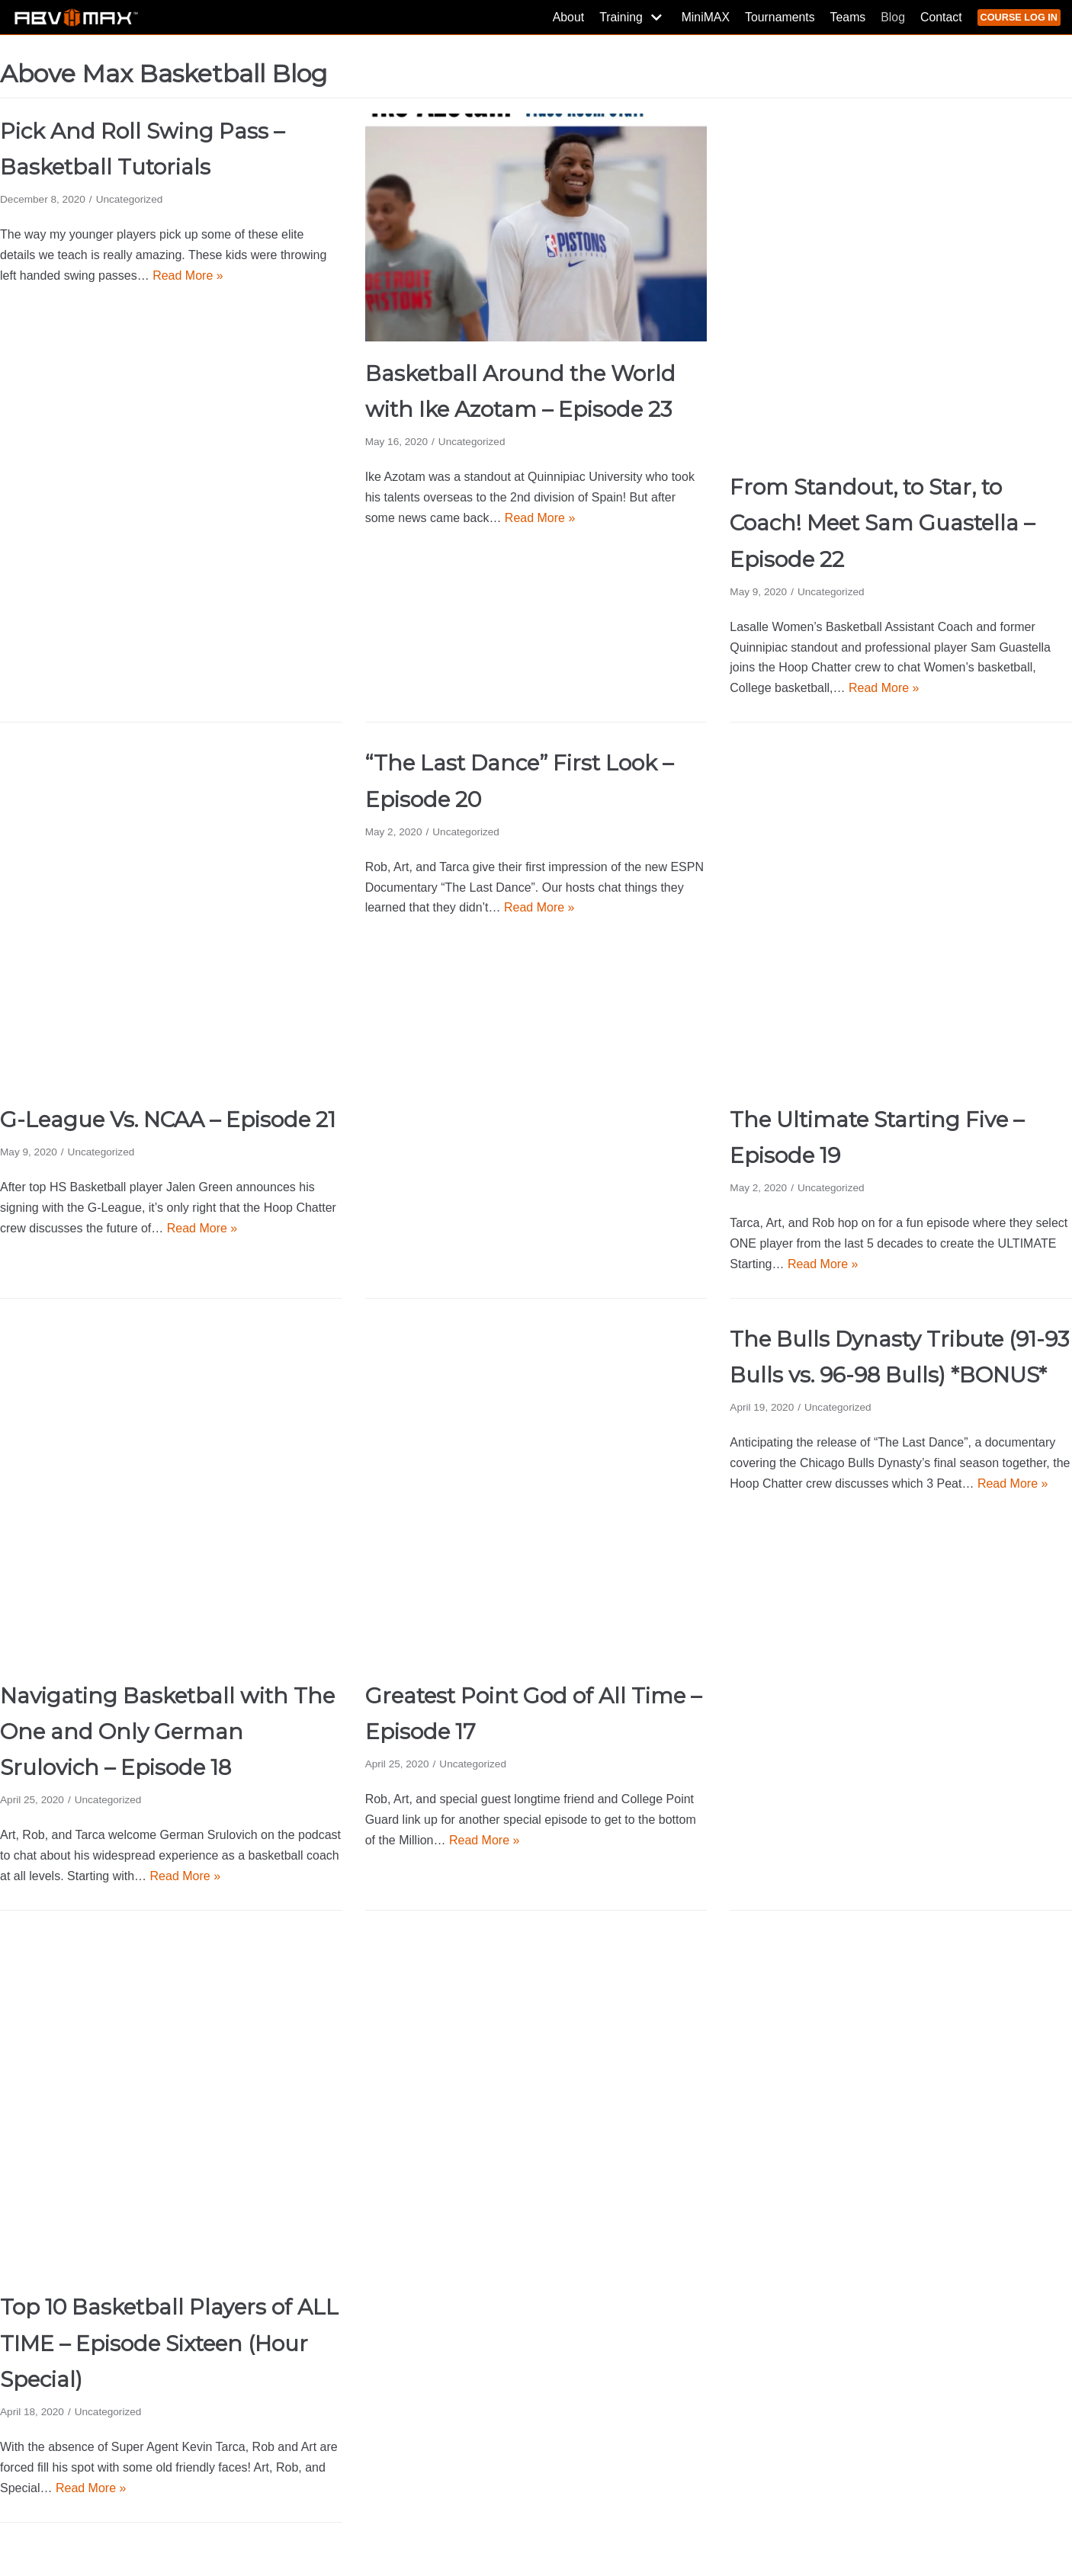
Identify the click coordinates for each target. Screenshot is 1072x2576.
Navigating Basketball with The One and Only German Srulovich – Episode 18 (167, 1731)
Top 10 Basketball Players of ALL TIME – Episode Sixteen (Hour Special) (169, 2343)
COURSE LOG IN (1019, 17)
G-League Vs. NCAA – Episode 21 (167, 1120)
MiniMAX (703, 17)
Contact (940, 17)
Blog (891, 17)
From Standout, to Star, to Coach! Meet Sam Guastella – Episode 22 (882, 523)
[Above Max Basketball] (76, 17)
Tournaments (778, 17)
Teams (846, 17)
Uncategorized (129, 199)
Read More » (187, 275)
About (565, 17)
